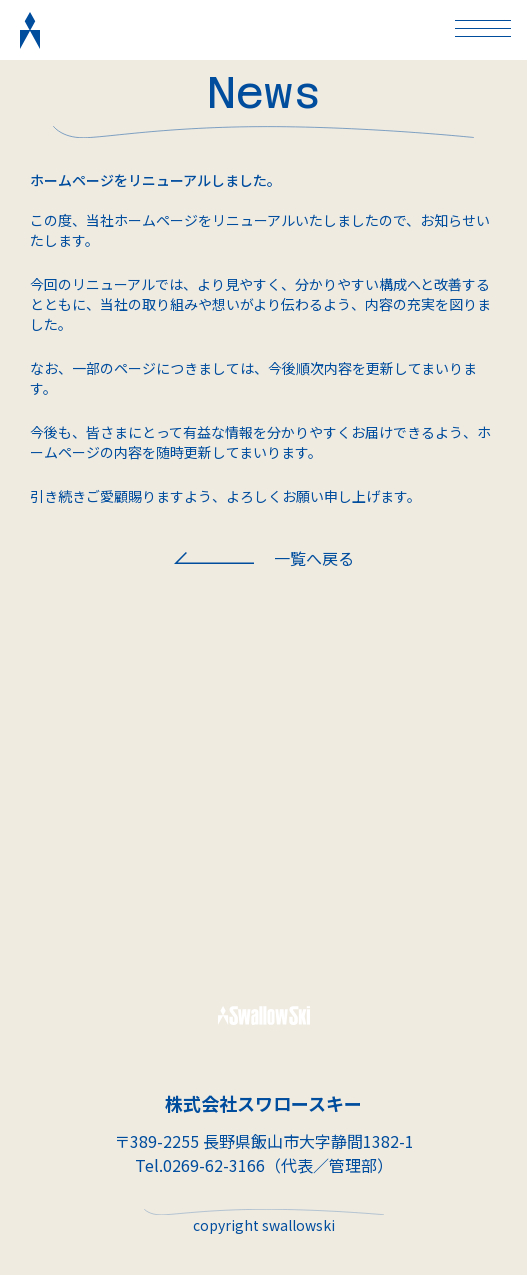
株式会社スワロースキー (263, 1103)
